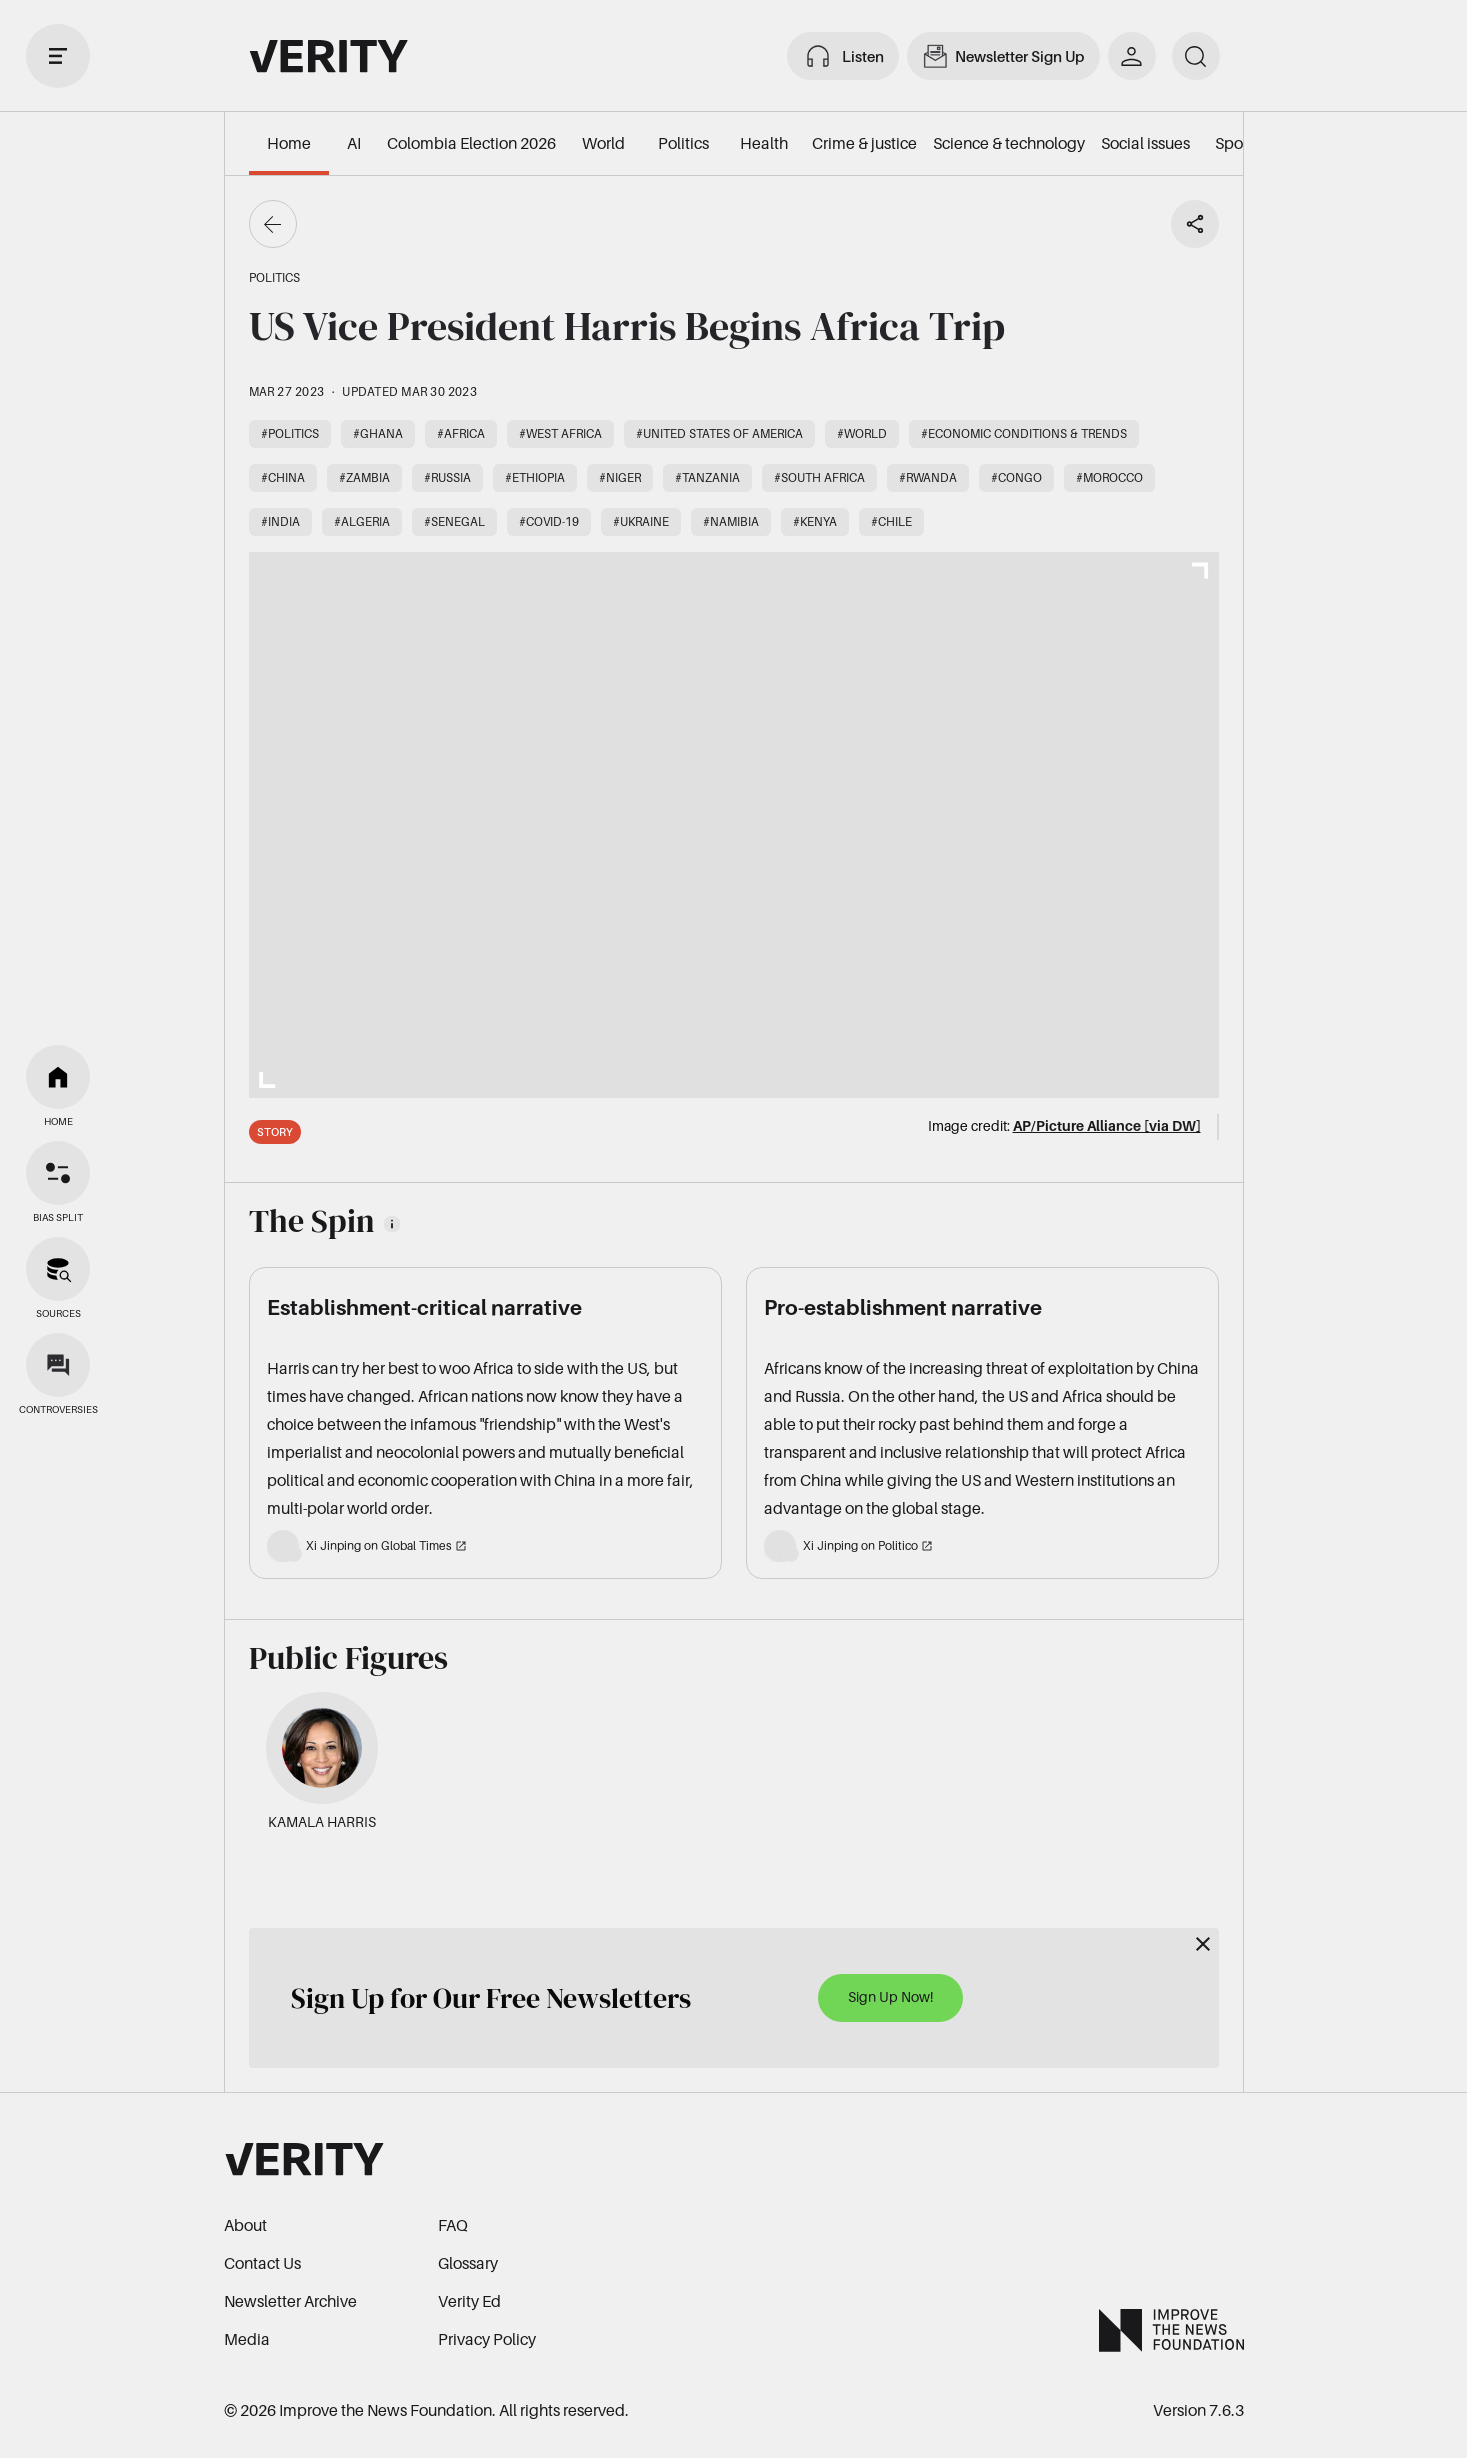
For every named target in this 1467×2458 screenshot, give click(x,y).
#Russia (447, 477)
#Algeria (362, 521)
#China (283, 477)
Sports (1237, 143)
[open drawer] (58, 56)
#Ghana (378, 433)
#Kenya (815, 521)
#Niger (620, 477)
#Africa (461, 433)
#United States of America (719, 433)
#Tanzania (707, 477)
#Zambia (364, 477)
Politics (683, 143)
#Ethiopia (535, 477)
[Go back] (273, 224)
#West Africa (560, 433)
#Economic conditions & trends (1024, 433)
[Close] (1203, 1944)
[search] (1196, 56)
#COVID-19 (549, 521)
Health (764, 143)
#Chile (891, 521)
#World (862, 433)
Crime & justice (864, 143)
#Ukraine (641, 521)
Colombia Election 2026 (471, 143)
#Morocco (1109, 477)
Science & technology (1009, 143)
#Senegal (454, 521)
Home (289, 143)
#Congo (1016, 477)
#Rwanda (928, 477)
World (603, 143)
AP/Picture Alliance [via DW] (1107, 1125)
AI (354, 143)
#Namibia (731, 521)
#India (280, 521)
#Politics (290, 433)
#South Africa (819, 477)
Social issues (1145, 143)
